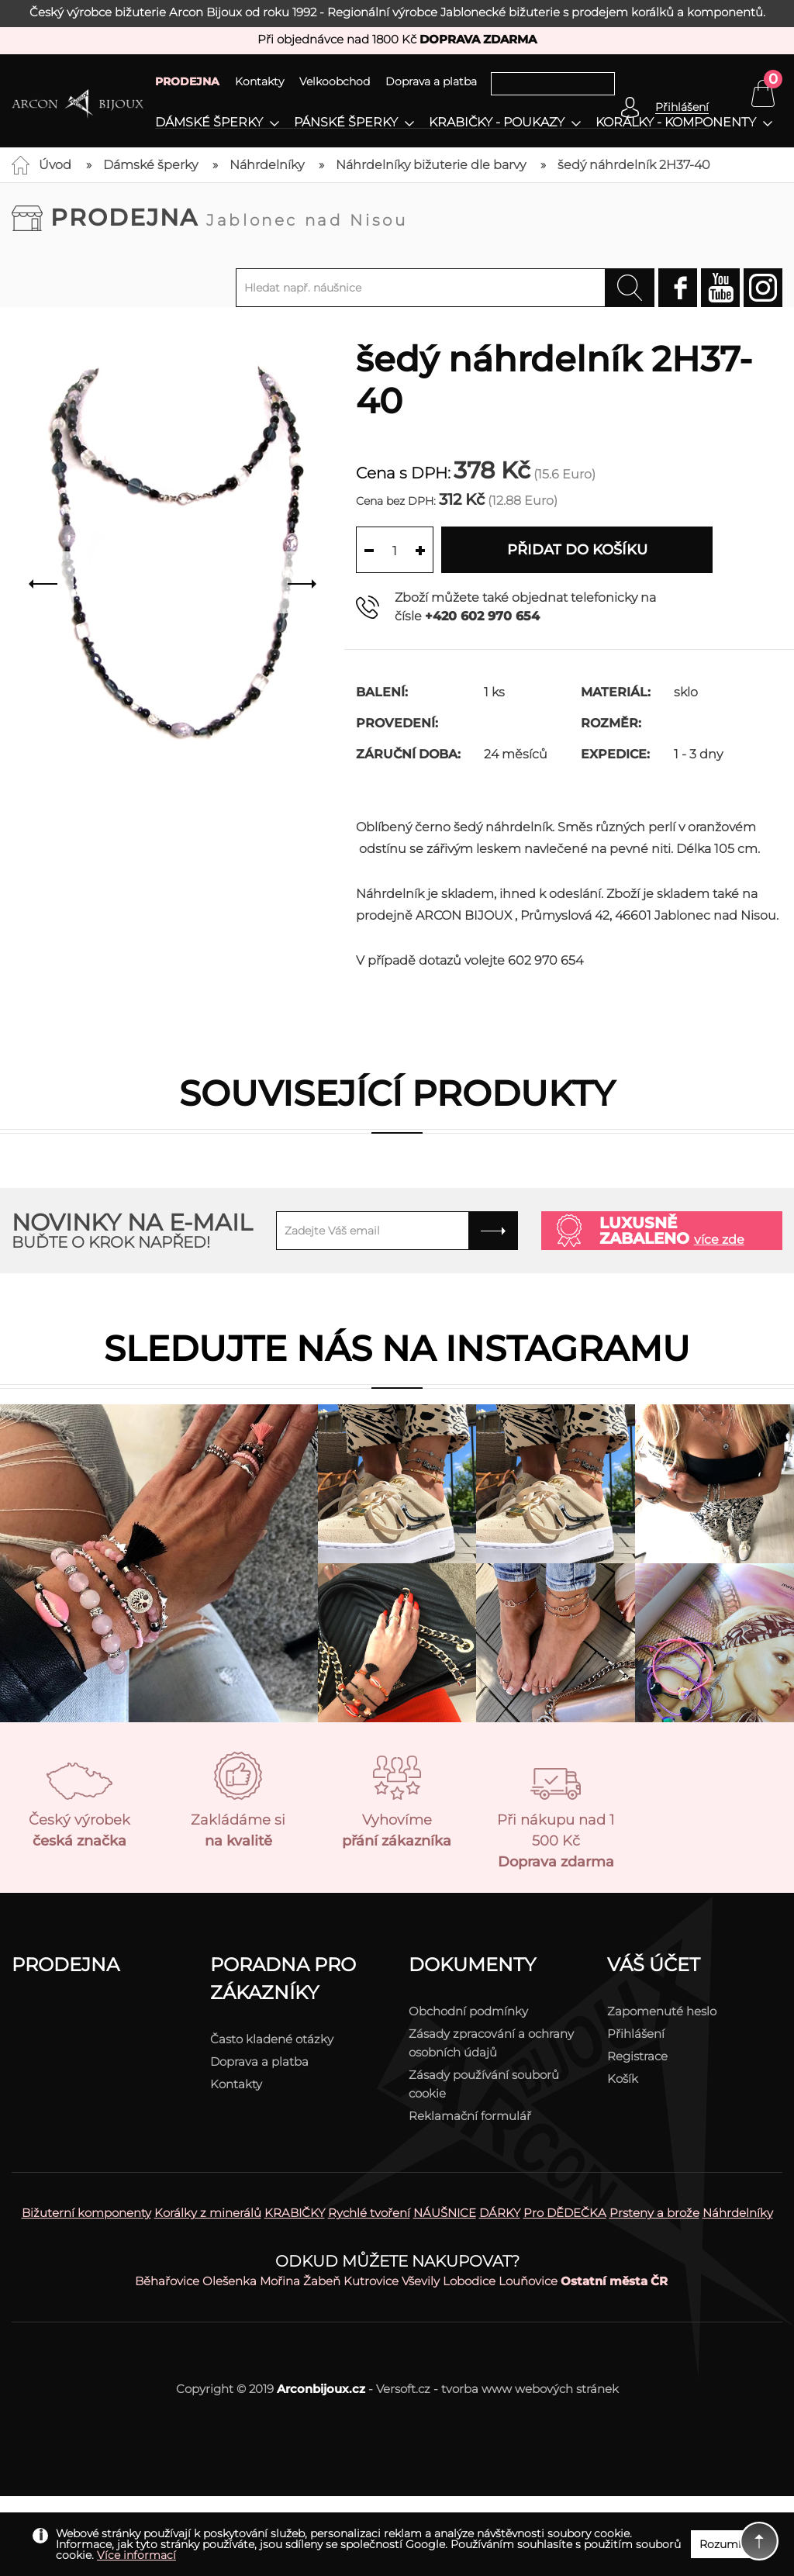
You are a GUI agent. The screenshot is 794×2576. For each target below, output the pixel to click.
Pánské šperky (346, 122)
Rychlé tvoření (369, 2212)
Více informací (136, 2555)
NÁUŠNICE (444, 2212)
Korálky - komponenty (676, 122)
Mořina (280, 2281)
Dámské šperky (209, 122)
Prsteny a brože (654, 2212)
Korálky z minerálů (207, 2212)
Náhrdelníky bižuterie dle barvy (431, 164)
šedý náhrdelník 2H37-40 (634, 164)
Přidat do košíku (577, 549)
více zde (719, 1239)
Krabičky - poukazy (496, 122)
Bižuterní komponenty (86, 2212)
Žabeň (321, 2281)
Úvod (55, 164)
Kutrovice (371, 2281)
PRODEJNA (187, 81)
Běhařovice (167, 2281)
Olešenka (229, 2281)
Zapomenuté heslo (661, 2011)
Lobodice (469, 2281)
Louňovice (528, 2281)
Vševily (421, 2281)
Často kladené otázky (271, 2039)
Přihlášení (636, 2033)
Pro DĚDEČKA (564, 2212)
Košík (622, 2078)
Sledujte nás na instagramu (397, 1348)
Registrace (637, 2056)
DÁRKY (499, 2212)
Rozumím (726, 2544)
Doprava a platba (431, 81)
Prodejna (229, 217)
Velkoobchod (334, 81)
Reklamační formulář (470, 2115)
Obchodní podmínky (468, 2011)
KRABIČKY (294, 2212)
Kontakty (259, 81)
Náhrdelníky (267, 164)
